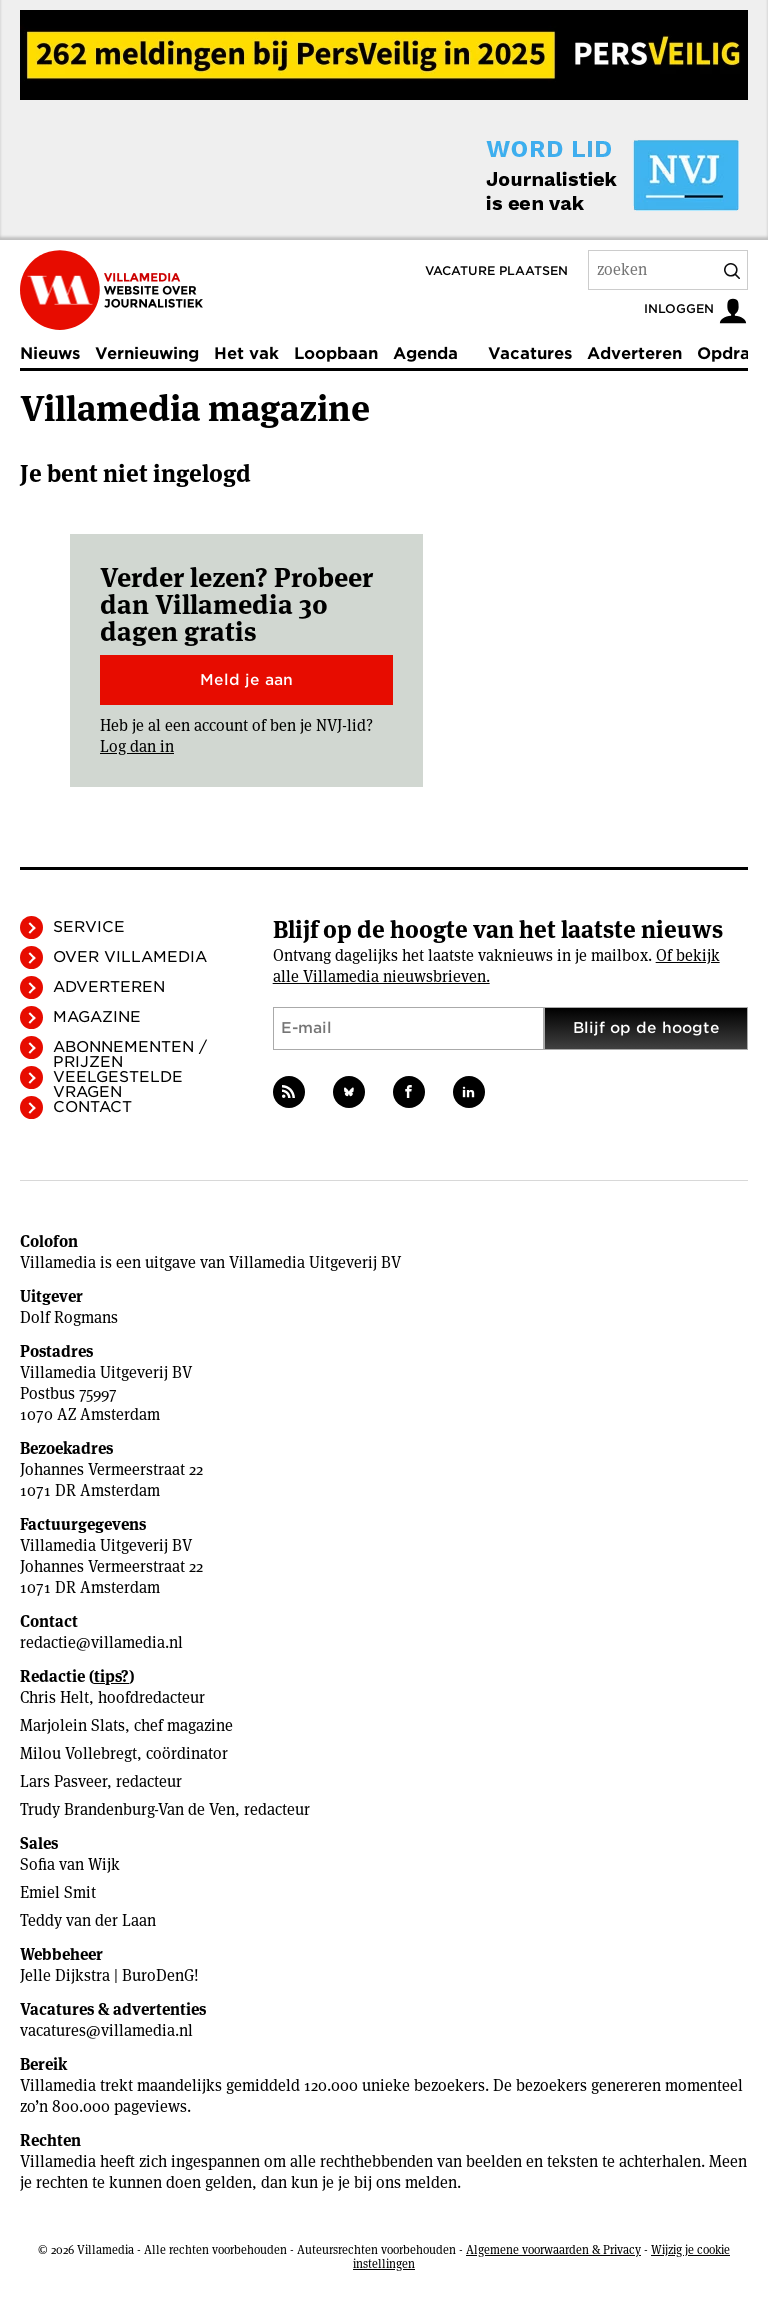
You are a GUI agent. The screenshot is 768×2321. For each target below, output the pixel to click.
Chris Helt (54, 1697)
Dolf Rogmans (69, 1317)
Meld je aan (246, 680)
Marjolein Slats (72, 1725)
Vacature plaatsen (496, 270)
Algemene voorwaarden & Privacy (553, 2249)
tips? (111, 1676)
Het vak (246, 353)
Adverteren (634, 353)
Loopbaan (336, 353)
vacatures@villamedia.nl (106, 2030)
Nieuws (50, 353)
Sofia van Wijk (70, 1864)
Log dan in (137, 746)
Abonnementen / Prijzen (130, 1054)
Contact (92, 1107)
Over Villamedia (130, 957)
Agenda (425, 353)
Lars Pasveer (63, 1781)
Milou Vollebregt (78, 1753)
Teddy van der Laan (88, 1920)
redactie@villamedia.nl (101, 1642)
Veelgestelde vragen (118, 1084)
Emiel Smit (58, 1892)
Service (89, 927)
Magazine (97, 1017)
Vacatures (530, 353)
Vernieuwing (147, 353)
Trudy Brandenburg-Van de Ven (127, 1809)
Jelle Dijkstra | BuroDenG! (109, 1975)
